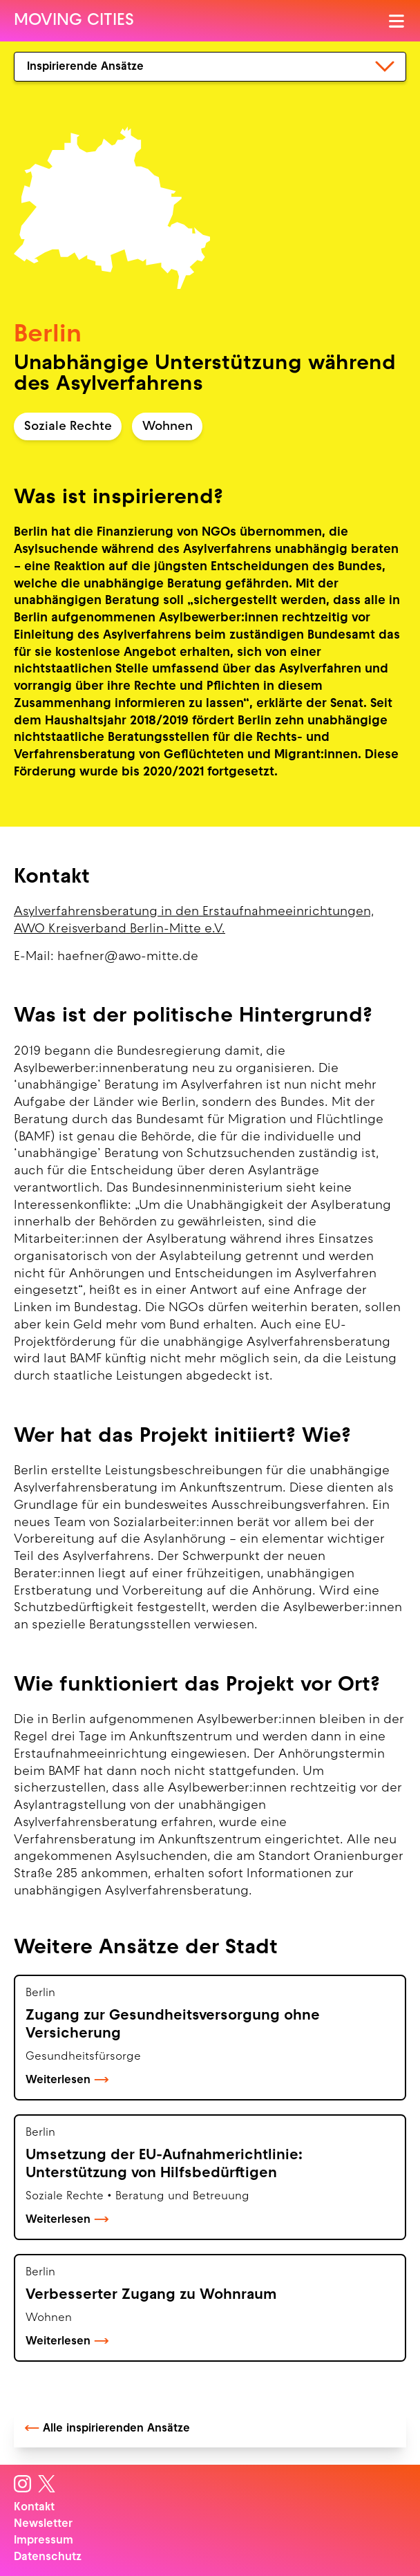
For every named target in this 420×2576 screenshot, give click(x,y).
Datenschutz (48, 2557)
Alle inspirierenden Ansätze (107, 2428)
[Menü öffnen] (397, 21)
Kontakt (34, 2507)
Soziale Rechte (68, 427)
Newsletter (43, 2524)
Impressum (43, 2540)
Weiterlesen (67, 2080)
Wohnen (167, 427)
